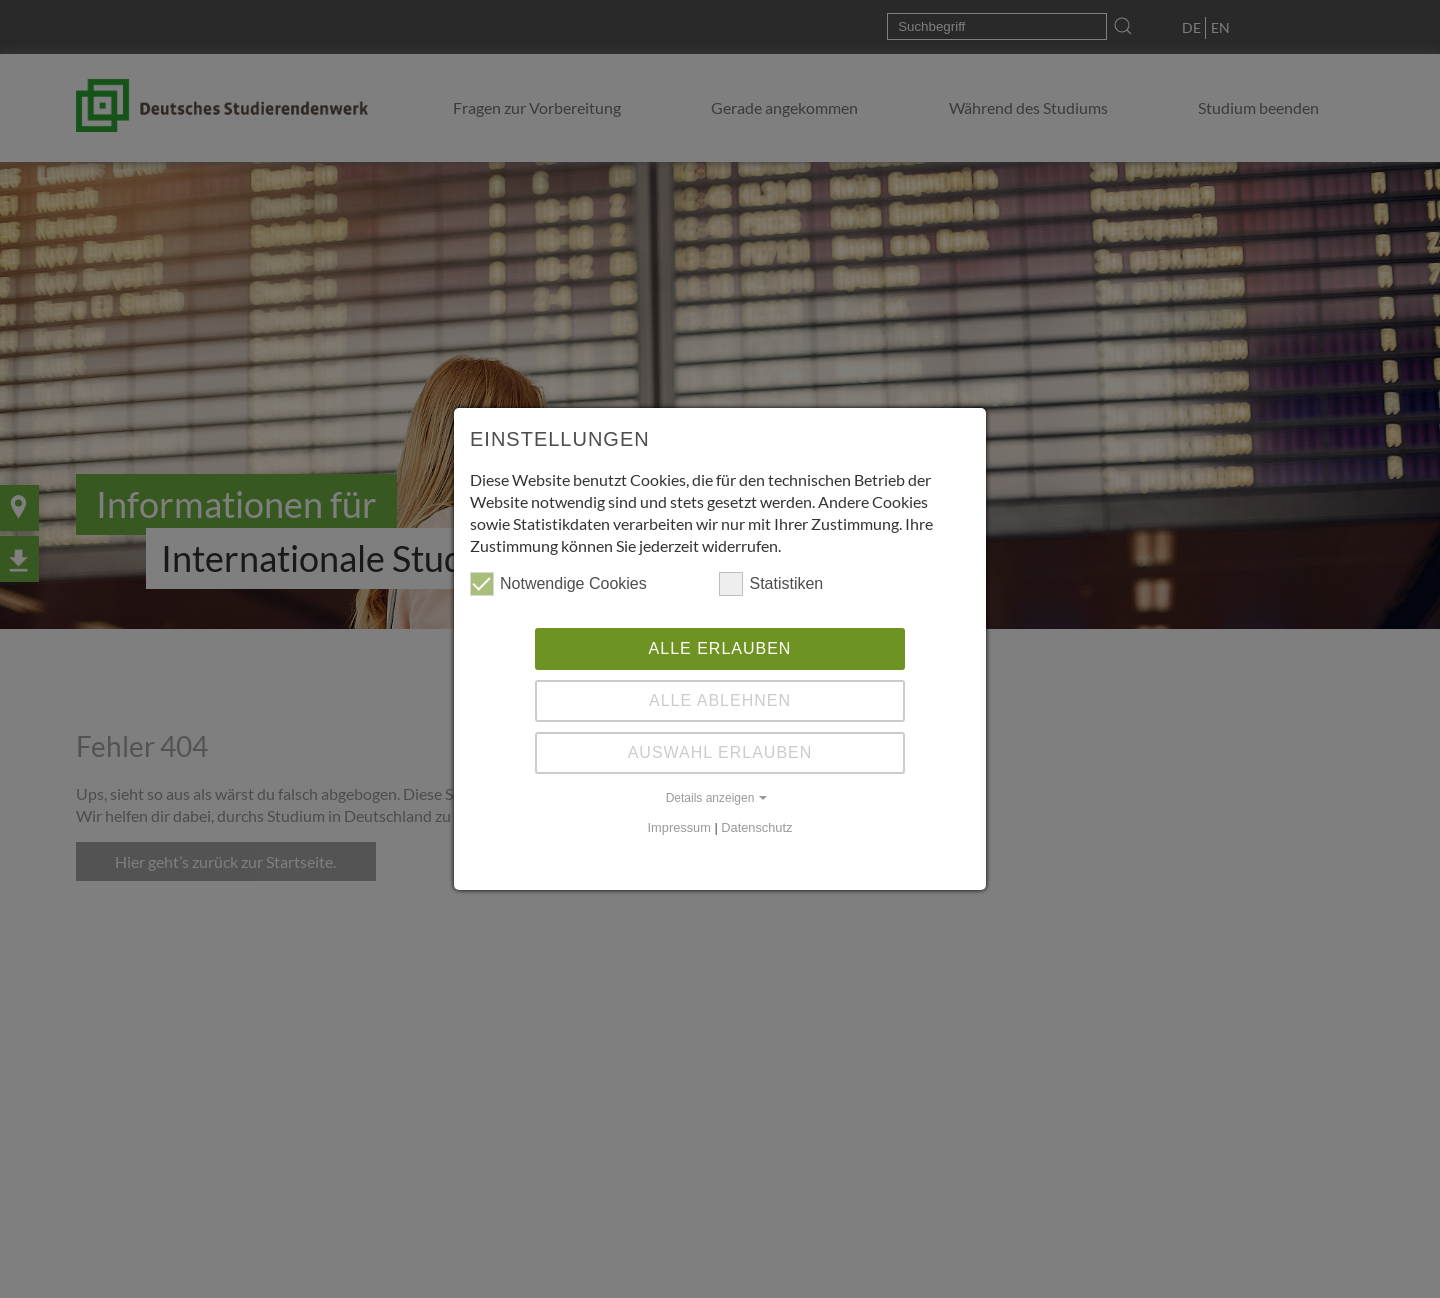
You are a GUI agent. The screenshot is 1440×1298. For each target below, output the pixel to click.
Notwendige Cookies (558, 584)
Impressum (679, 827)
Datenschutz (756, 827)
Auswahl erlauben (720, 752)
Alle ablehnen (720, 700)
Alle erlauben (720, 648)
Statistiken (771, 584)
